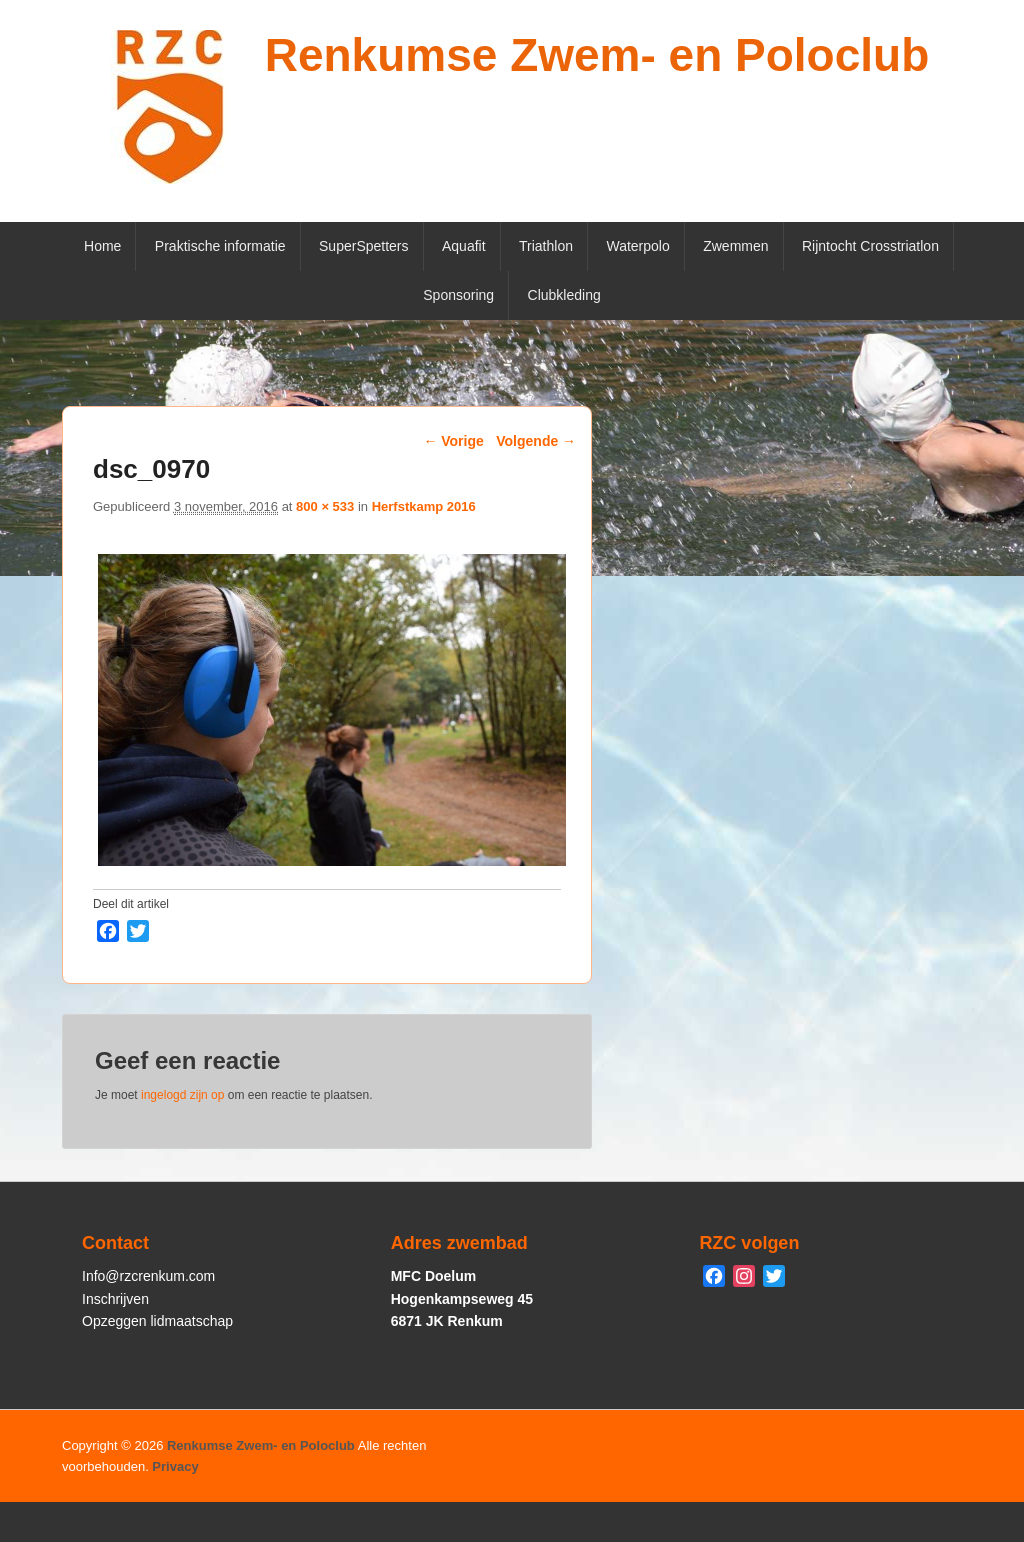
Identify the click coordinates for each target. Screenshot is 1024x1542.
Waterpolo (637, 246)
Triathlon (546, 246)
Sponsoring (458, 295)
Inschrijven (115, 1299)
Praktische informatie (220, 246)
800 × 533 (325, 506)
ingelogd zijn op (182, 1095)
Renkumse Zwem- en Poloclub (597, 55)
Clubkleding (564, 295)
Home (102, 246)
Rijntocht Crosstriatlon (870, 246)
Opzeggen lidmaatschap (157, 1321)
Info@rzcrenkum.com (148, 1276)
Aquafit (464, 246)
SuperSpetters (364, 246)
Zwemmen (735, 246)
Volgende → (536, 441)
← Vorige (453, 441)
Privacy (175, 1466)
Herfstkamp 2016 (424, 506)
